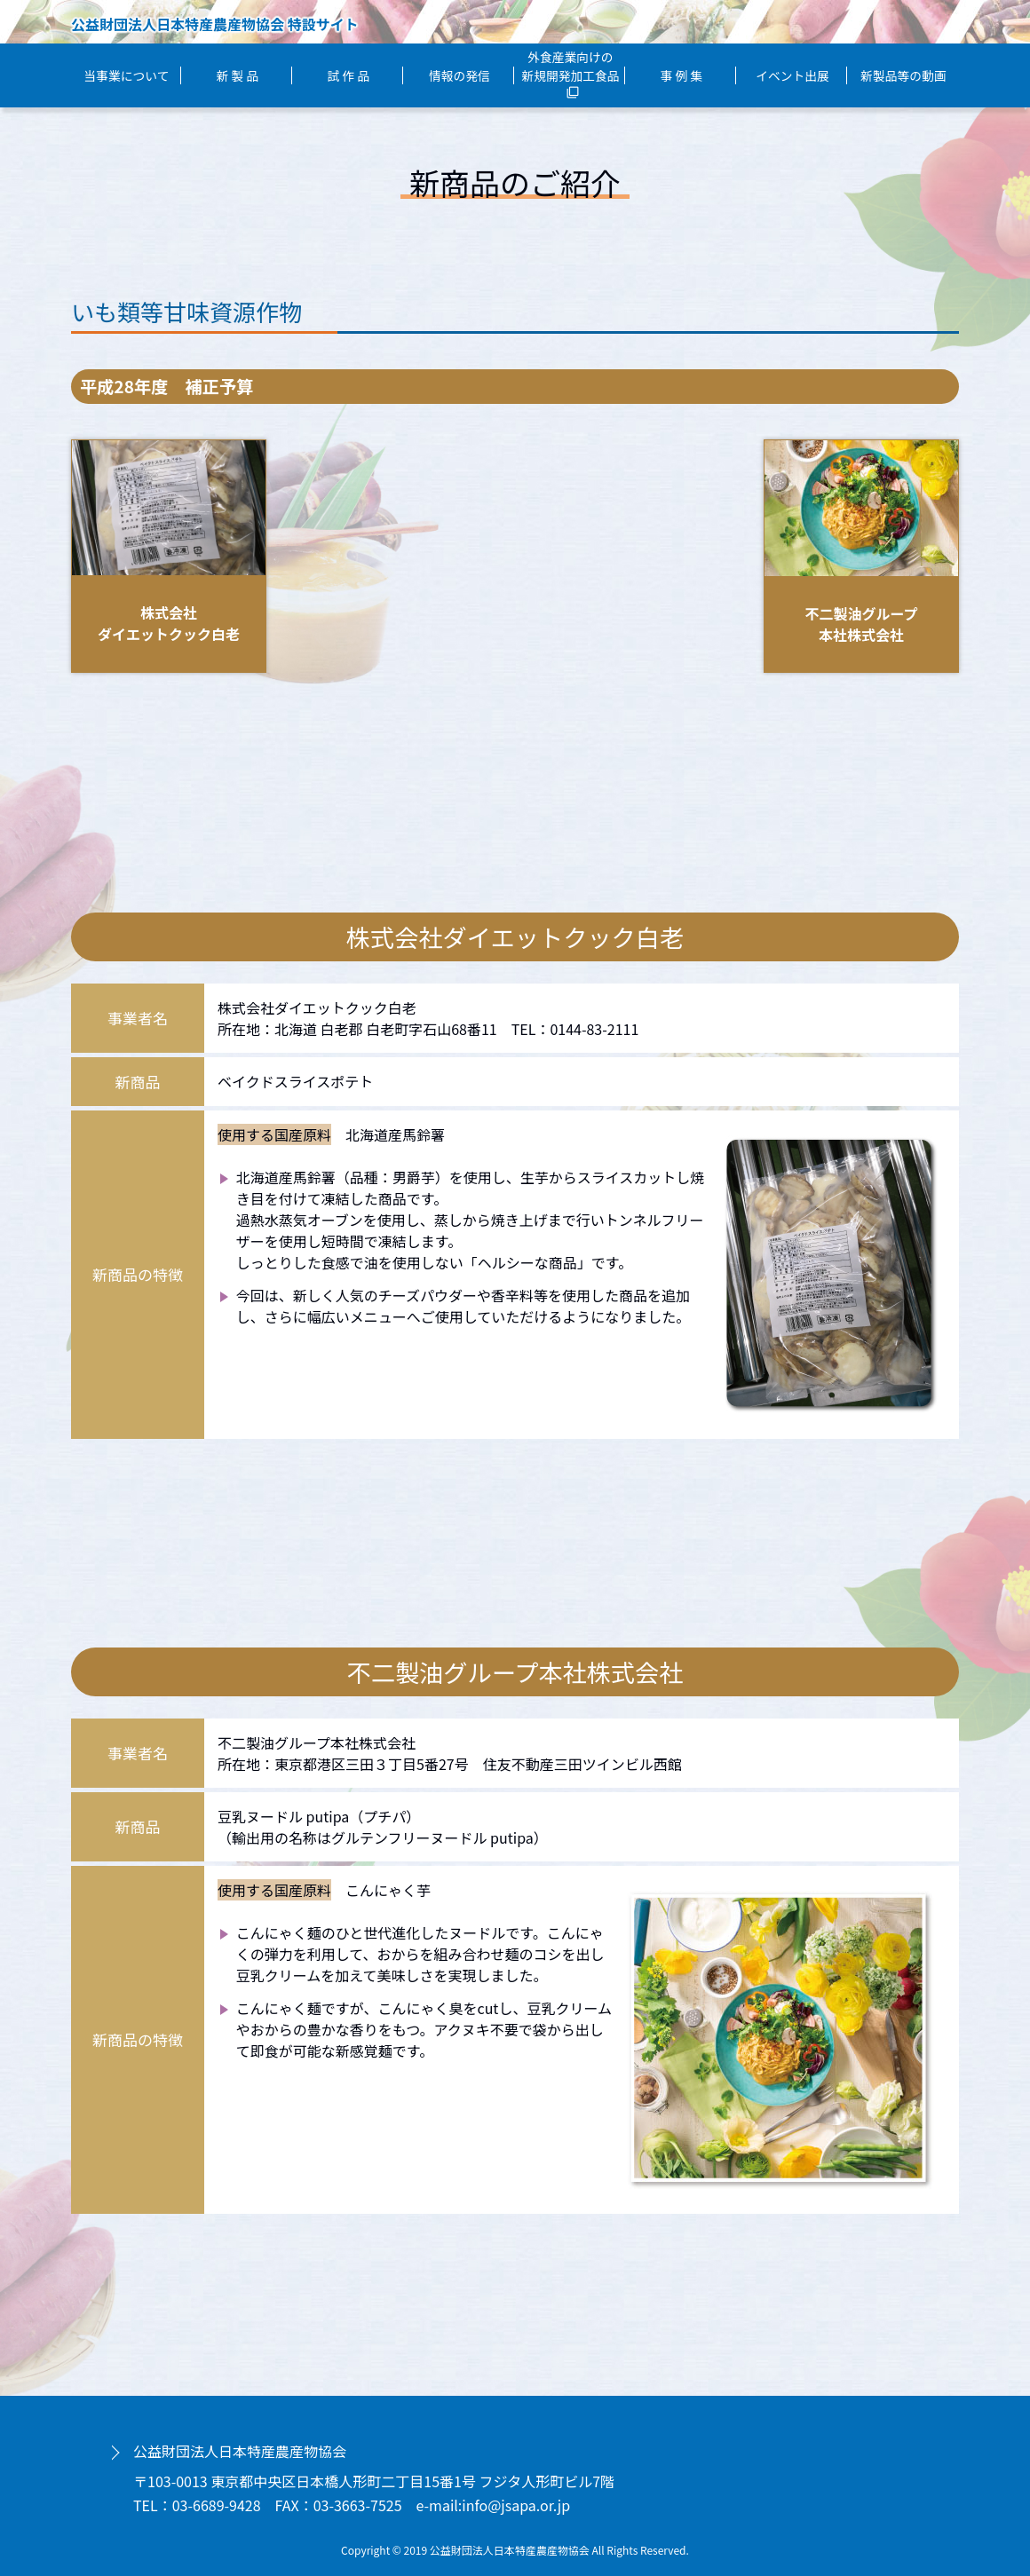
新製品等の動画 (903, 75)
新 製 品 (237, 75)
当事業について (127, 75)
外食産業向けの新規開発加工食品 (570, 73)
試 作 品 (348, 75)
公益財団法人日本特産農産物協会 (239, 2450)
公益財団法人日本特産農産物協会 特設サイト (215, 24)
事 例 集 (681, 75)
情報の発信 (459, 75)
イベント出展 (792, 75)
